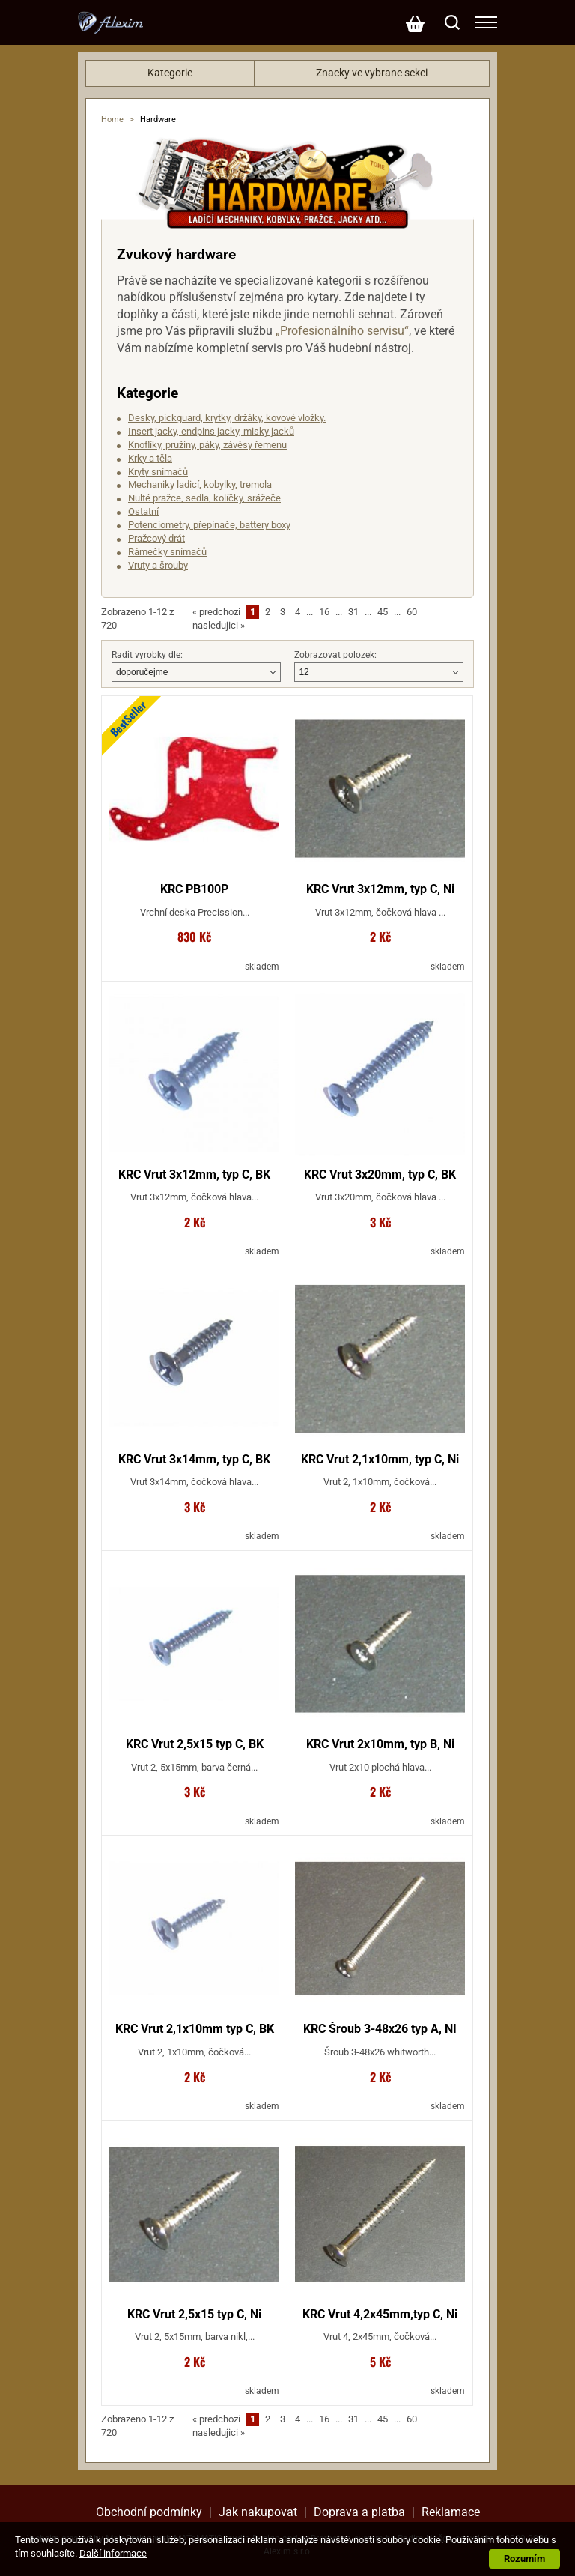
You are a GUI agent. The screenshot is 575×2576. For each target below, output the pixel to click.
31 (353, 611)
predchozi (216, 611)
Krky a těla (150, 458)
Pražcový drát (156, 538)
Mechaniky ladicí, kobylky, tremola (200, 484)
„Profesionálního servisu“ (342, 331)
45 (382, 611)
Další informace (113, 2553)
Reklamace (451, 2512)
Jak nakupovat (258, 2512)
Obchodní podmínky (149, 2512)
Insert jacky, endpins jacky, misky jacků (211, 431)
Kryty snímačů (158, 471)
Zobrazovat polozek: (335, 655)
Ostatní (143, 511)
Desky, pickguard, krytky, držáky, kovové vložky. (227, 417)
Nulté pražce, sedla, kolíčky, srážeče (204, 498)
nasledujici (218, 625)
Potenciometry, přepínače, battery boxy (209, 524)
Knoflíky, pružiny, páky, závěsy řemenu (207, 444)
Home (112, 119)
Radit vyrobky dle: (147, 655)
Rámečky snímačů (167, 551)
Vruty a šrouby (158, 565)
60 (412, 611)
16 (324, 611)
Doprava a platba (359, 2512)
